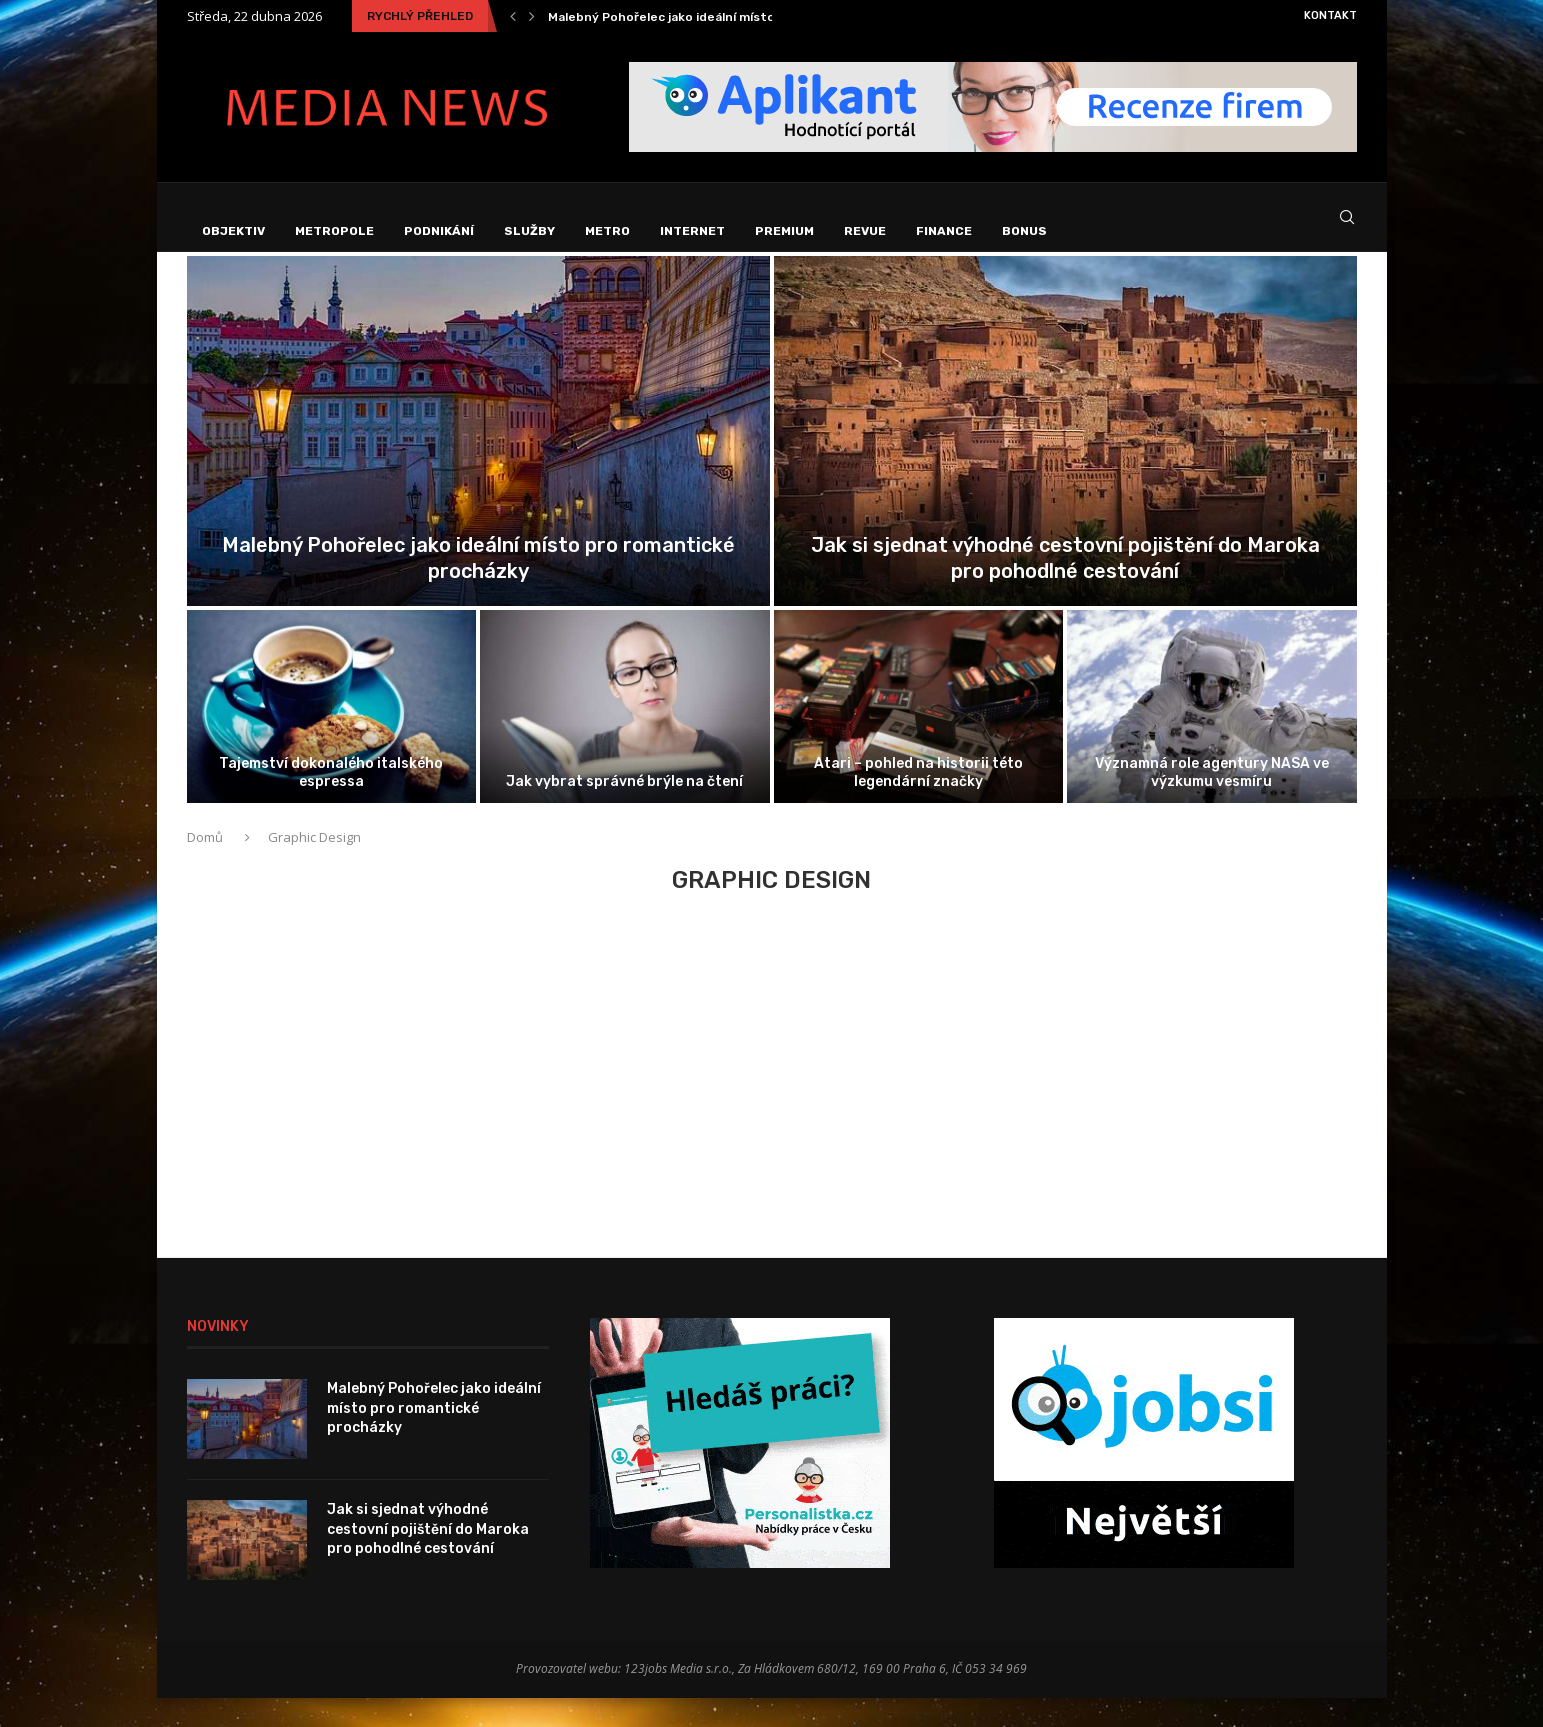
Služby (529, 231)
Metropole (334, 231)
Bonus (1024, 231)
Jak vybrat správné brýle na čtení (624, 811)
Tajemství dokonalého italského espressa (331, 801)
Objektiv (233, 231)
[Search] (1347, 232)
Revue (865, 231)
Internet (692, 231)
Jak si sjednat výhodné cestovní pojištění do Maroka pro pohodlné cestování (428, 1559)
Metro (607, 231)
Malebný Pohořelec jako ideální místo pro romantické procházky (744, 17)
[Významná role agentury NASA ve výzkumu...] (1212, 736)
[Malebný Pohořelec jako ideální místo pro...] (478, 461)
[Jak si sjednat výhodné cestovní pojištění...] (1065, 461)
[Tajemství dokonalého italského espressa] (332, 736)
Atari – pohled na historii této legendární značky (918, 801)
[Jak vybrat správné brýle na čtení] (625, 736)
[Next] (532, 16)
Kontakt (1330, 15)
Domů (206, 867)
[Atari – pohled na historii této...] (919, 736)
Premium (784, 231)
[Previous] (513, 16)
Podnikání (439, 231)
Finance (944, 231)
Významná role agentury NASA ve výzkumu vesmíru (1212, 801)
